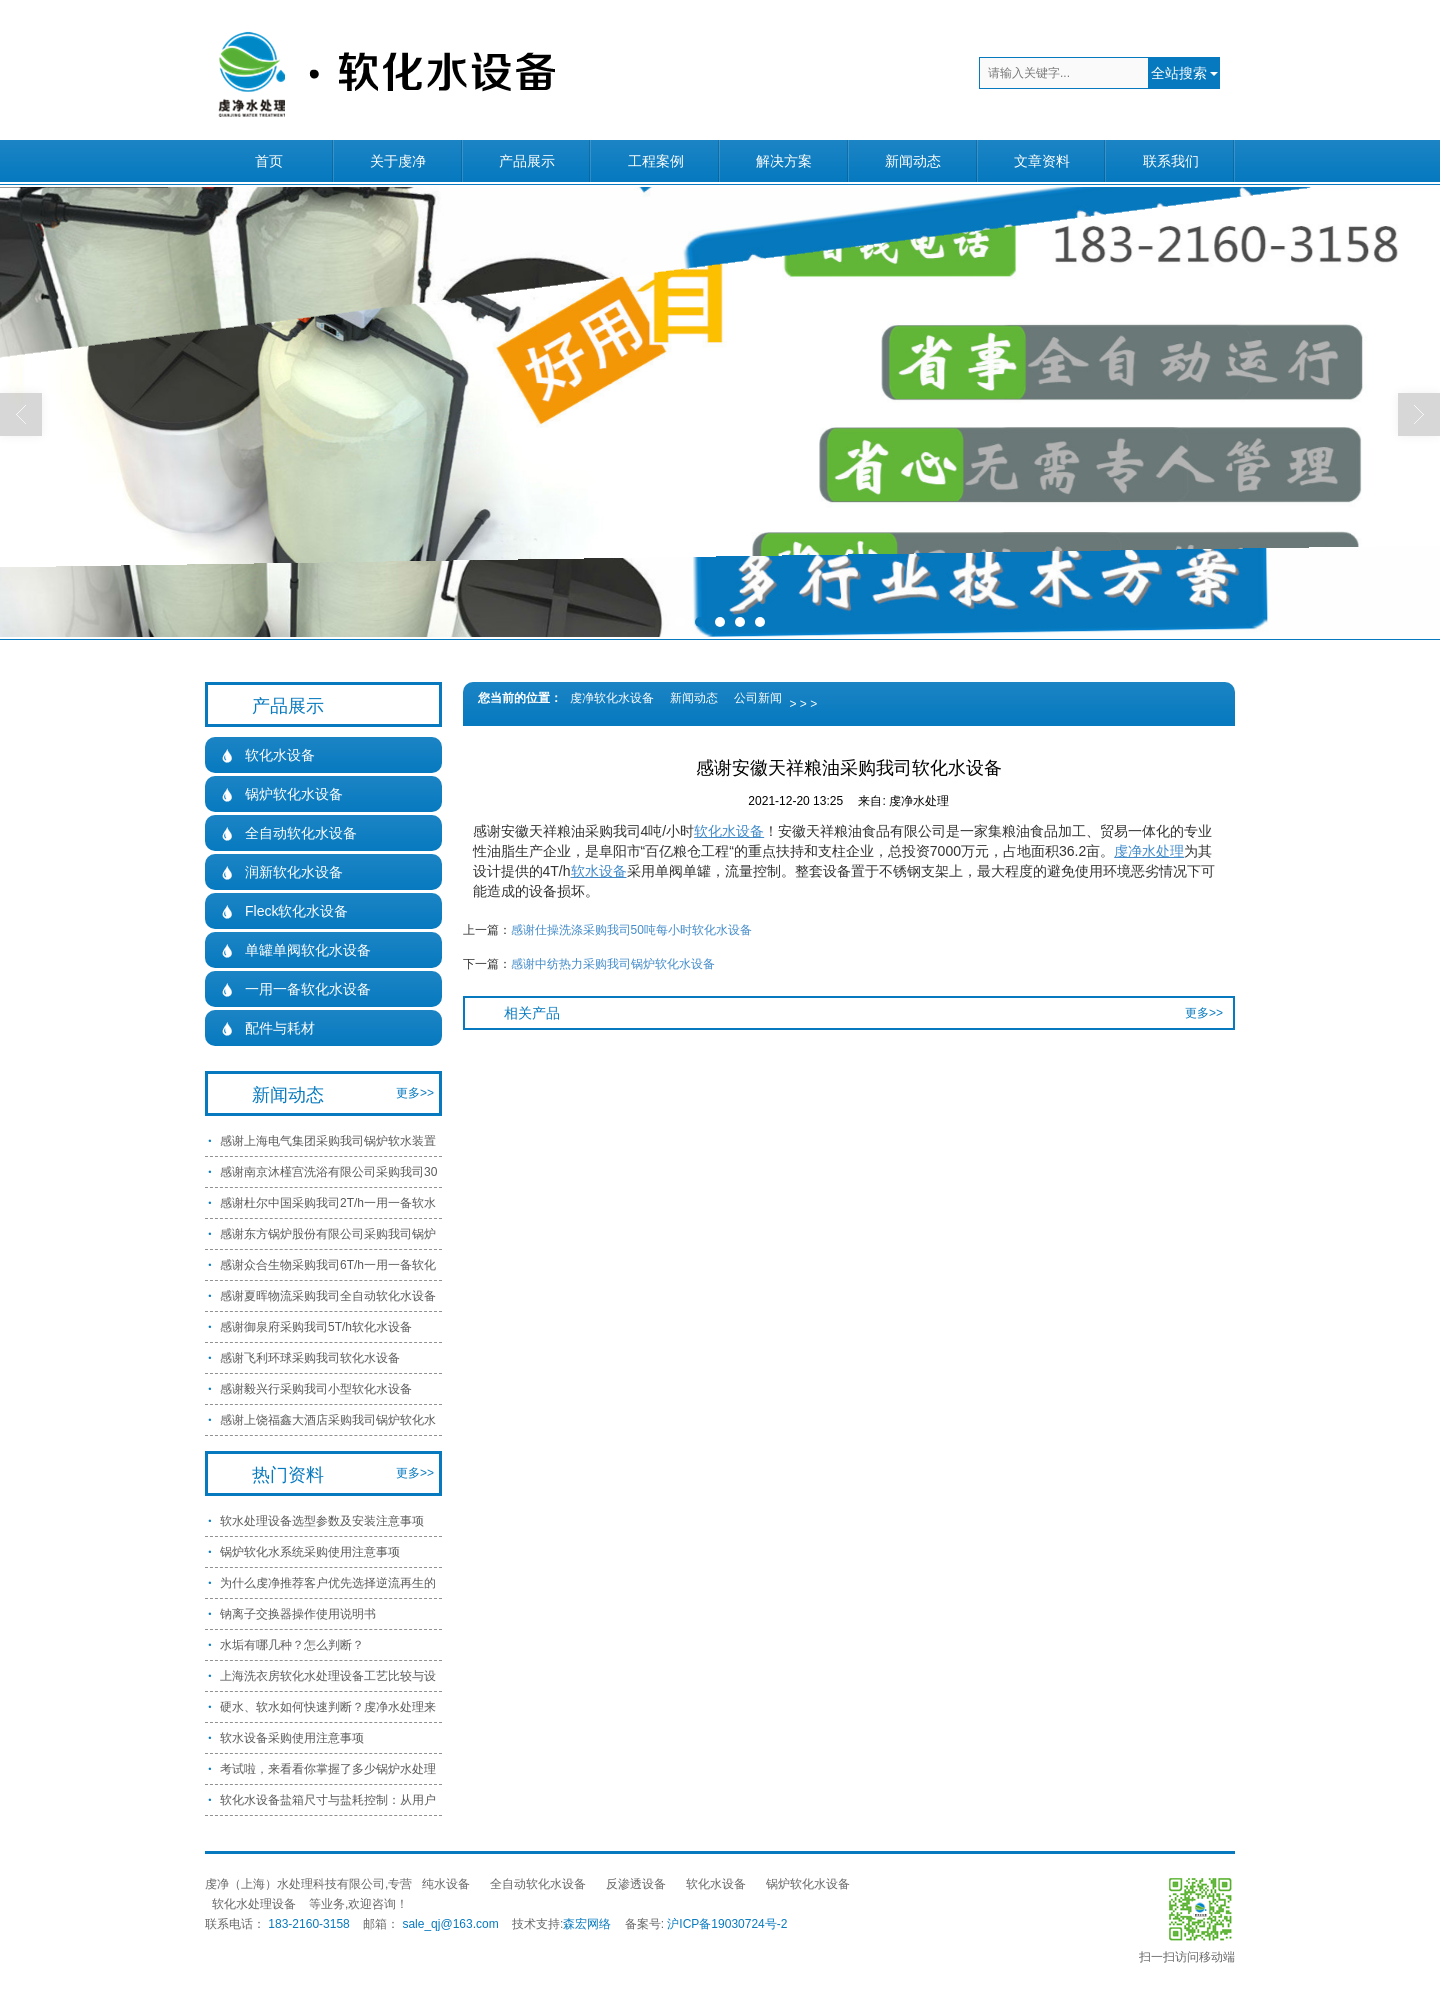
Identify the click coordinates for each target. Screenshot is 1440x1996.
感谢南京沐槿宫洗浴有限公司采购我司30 (328, 1172)
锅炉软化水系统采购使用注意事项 (310, 1552)
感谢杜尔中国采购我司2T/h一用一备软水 (328, 1203)
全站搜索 (1179, 73)
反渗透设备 (636, 1884)
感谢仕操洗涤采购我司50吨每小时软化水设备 (631, 930)
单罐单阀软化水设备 (295, 950)
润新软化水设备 (281, 872)
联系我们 (1171, 161)
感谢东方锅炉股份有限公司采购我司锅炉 (328, 1234)
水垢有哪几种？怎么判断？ (292, 1645)
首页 (269, 161)
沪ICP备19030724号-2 (727, 1924)
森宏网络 (587, 1924)
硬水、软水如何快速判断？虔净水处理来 (328, 1707)
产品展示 (527, 161)
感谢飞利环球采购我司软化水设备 (310, 1358)
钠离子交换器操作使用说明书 (298, 1614)
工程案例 (656, 161)
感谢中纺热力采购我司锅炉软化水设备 (613, 964)
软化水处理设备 (254, 1904)
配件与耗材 (267, 1028)
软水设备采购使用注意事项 (292, 1738)
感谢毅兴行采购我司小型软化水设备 (316, 1389)
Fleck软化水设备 (284, 911)
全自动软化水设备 (288, 833)
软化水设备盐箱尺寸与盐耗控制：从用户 (328, 1800)
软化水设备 (267, 755)
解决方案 (784, 161)
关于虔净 (398, 161)
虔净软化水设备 (612, 698)
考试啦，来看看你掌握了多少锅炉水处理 (328, 1769)
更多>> (1204, 1013)
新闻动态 (913, 161)
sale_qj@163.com (449, 1924)
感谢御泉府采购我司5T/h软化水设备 (316, 1327)
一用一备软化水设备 (295, 989)
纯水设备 (446, 1884)
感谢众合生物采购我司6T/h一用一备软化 (328, 1265)
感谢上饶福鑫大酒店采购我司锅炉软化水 (328, 1420)
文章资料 (1042, 161)
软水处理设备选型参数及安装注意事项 (322, 1521)
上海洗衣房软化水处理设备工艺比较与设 (328, 1676)
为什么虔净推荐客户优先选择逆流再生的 (328, 1583)
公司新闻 (758, 698)
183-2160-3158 (308, 1924)
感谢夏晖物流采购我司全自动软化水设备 (328, 1296)
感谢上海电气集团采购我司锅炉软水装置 (328, 1141)
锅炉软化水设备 (281, 794)
